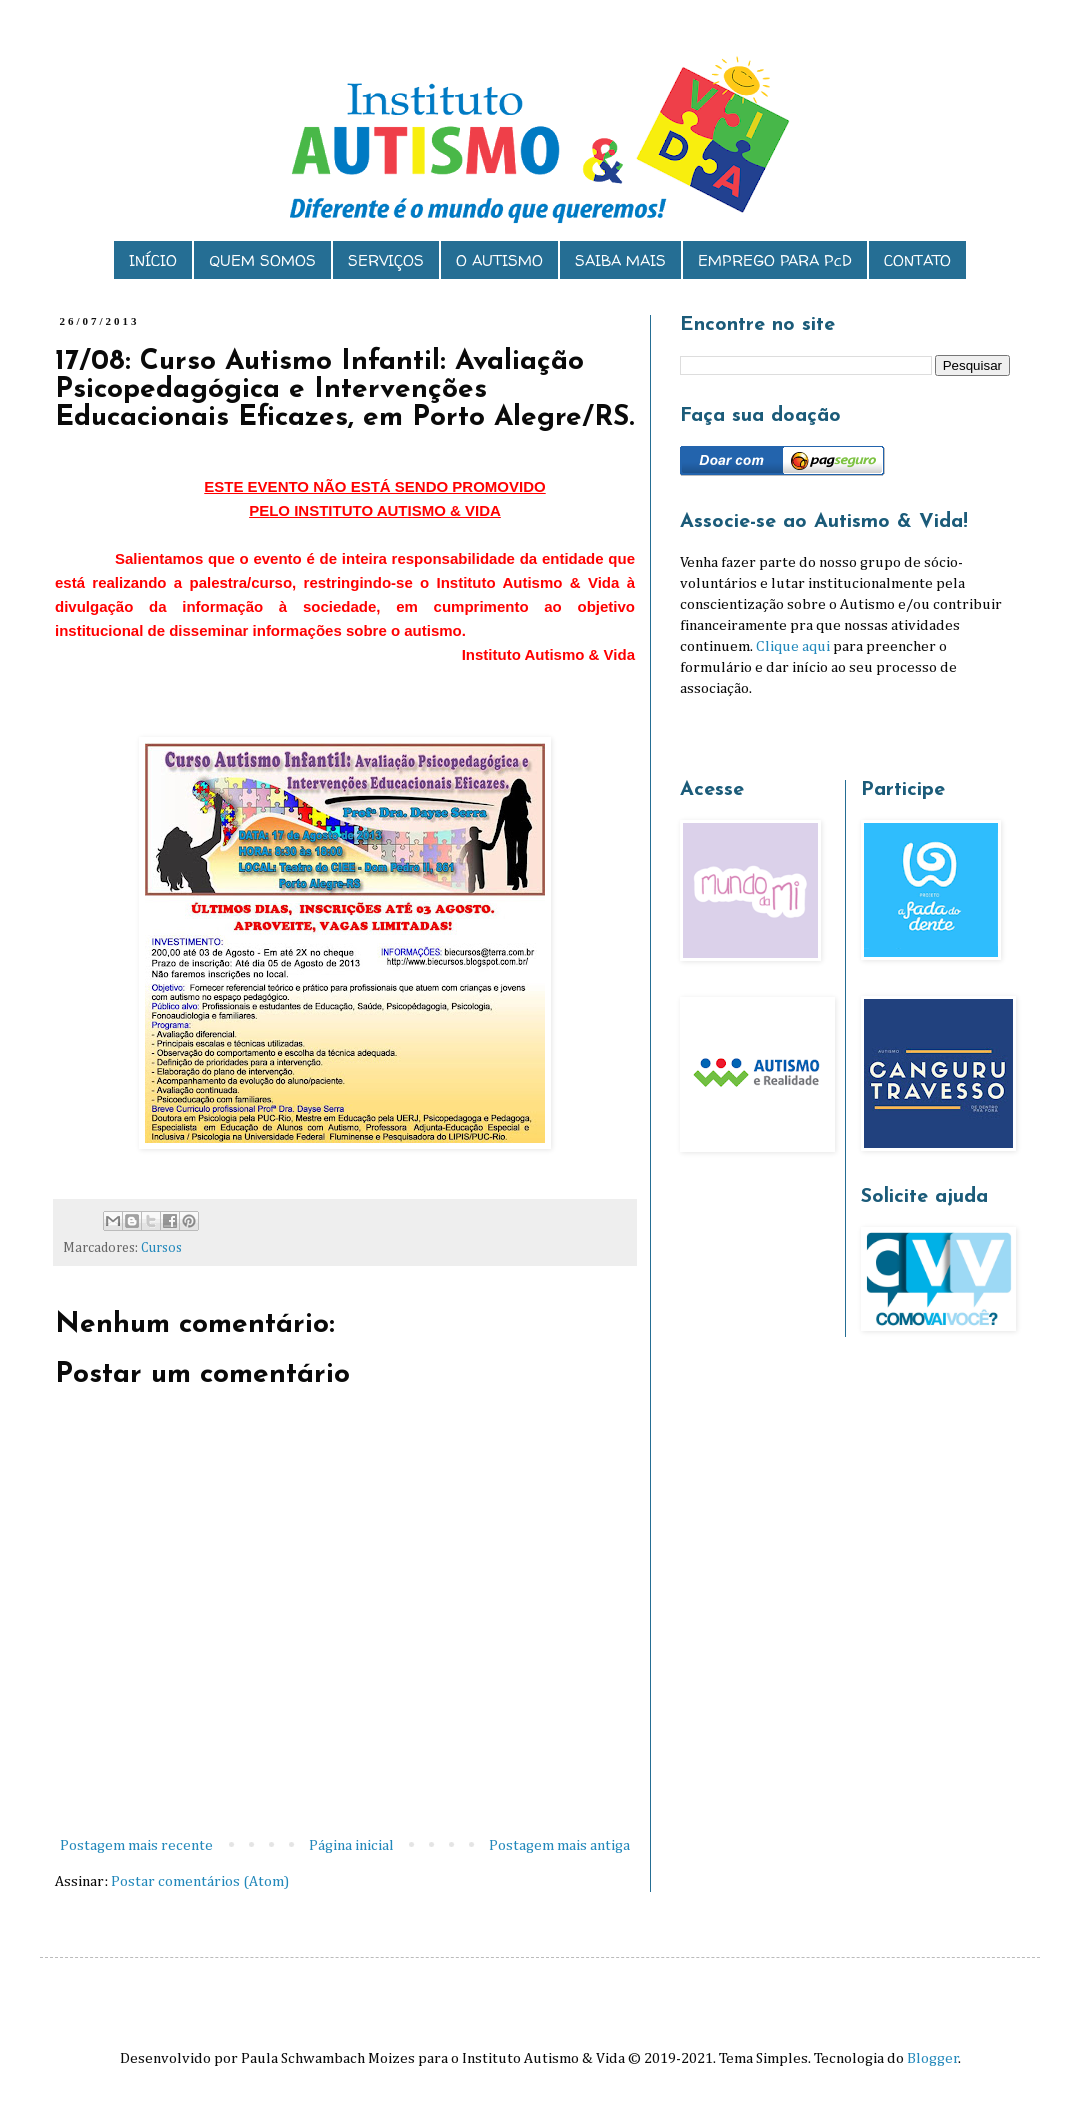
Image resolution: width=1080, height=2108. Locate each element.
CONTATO (917, 260)
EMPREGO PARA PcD (775, 260)
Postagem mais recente (136, 1845)
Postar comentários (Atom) (200, 1881)
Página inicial (351, 1845)
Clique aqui (793, 646)
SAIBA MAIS (620, 260)
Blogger (933, 2058)
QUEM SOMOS (262, 260)
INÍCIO (153, 260)
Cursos (161, 1248)
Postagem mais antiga (559, 1845)
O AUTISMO (499, 260)
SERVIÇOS (386, 260)
